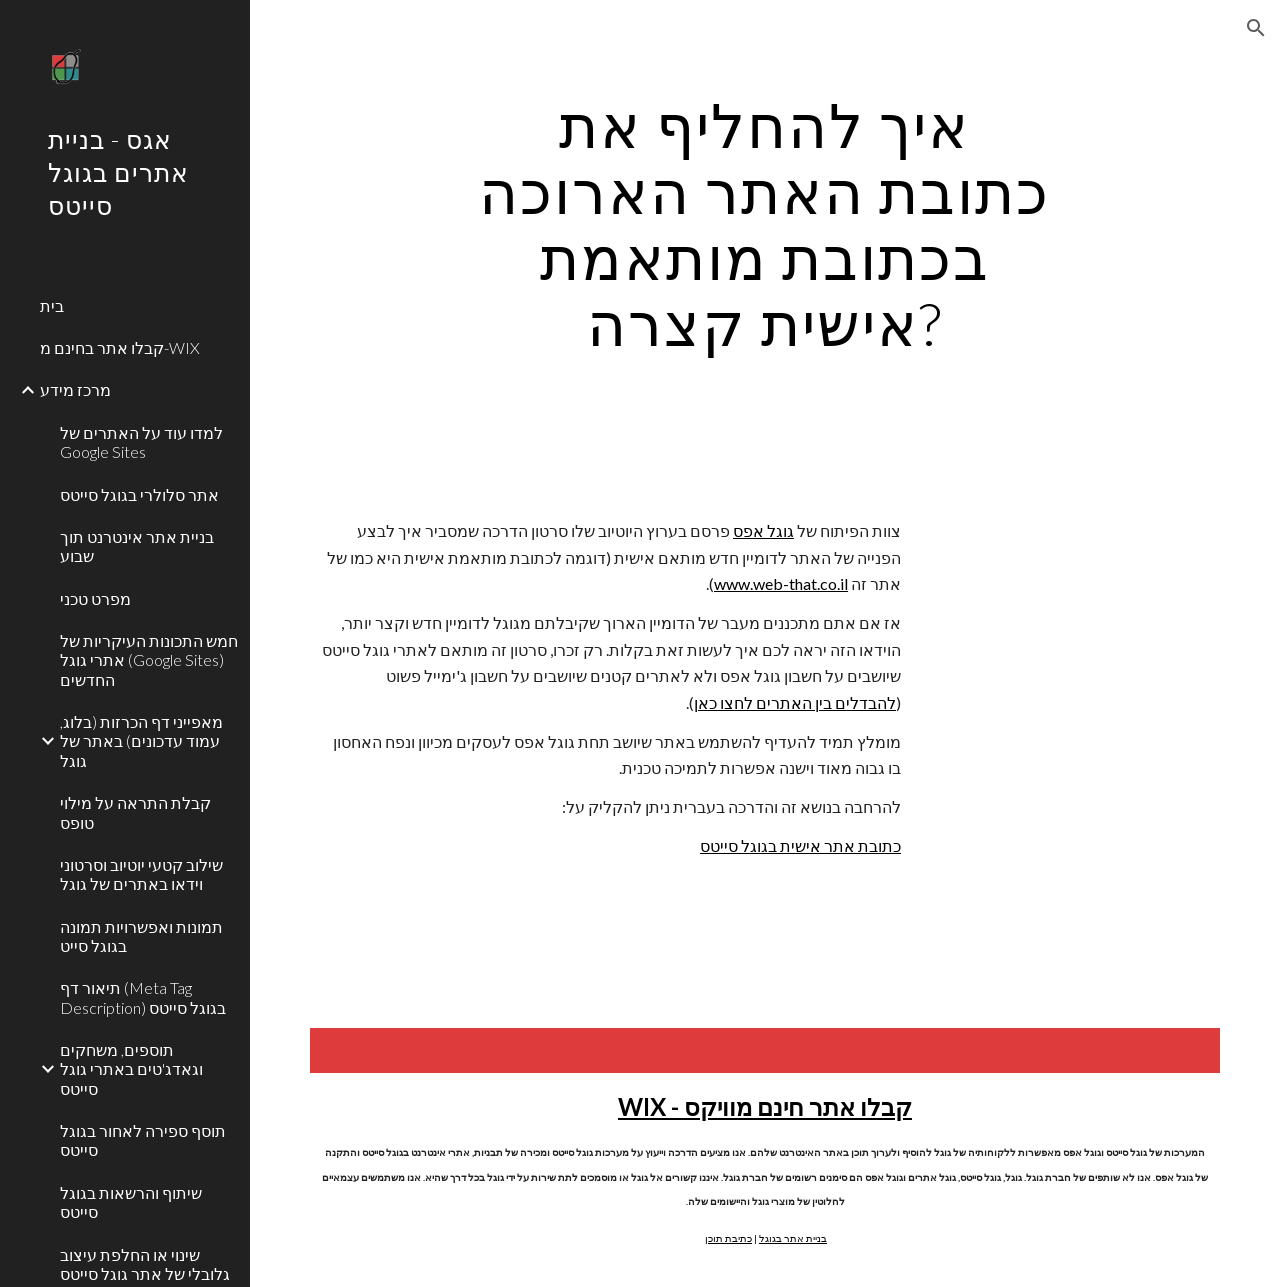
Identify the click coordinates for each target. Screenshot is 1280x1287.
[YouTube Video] (1076, 630)
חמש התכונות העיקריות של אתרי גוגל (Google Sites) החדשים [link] (149, 660)
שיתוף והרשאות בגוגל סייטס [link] (131, 1202)
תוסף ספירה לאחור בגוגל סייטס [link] (143, 1140)
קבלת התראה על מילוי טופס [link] (135, 812)
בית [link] (52, 305)
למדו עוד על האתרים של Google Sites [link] (141, 442)
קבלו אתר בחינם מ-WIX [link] (120, 347)
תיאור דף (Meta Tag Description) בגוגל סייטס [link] (143, 997)
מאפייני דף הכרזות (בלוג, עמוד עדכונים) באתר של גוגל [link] (141, 741)
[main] (764, 224)
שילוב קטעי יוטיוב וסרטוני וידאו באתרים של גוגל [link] (141, 874)
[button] (1256, 28)
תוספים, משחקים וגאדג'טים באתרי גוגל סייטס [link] (131, 1069)
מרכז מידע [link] (75, 389)
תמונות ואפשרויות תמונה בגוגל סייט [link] (141, 936)
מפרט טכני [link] (95, 598)
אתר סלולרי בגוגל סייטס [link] (139, 494)
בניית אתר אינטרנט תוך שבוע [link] (137, 546)
